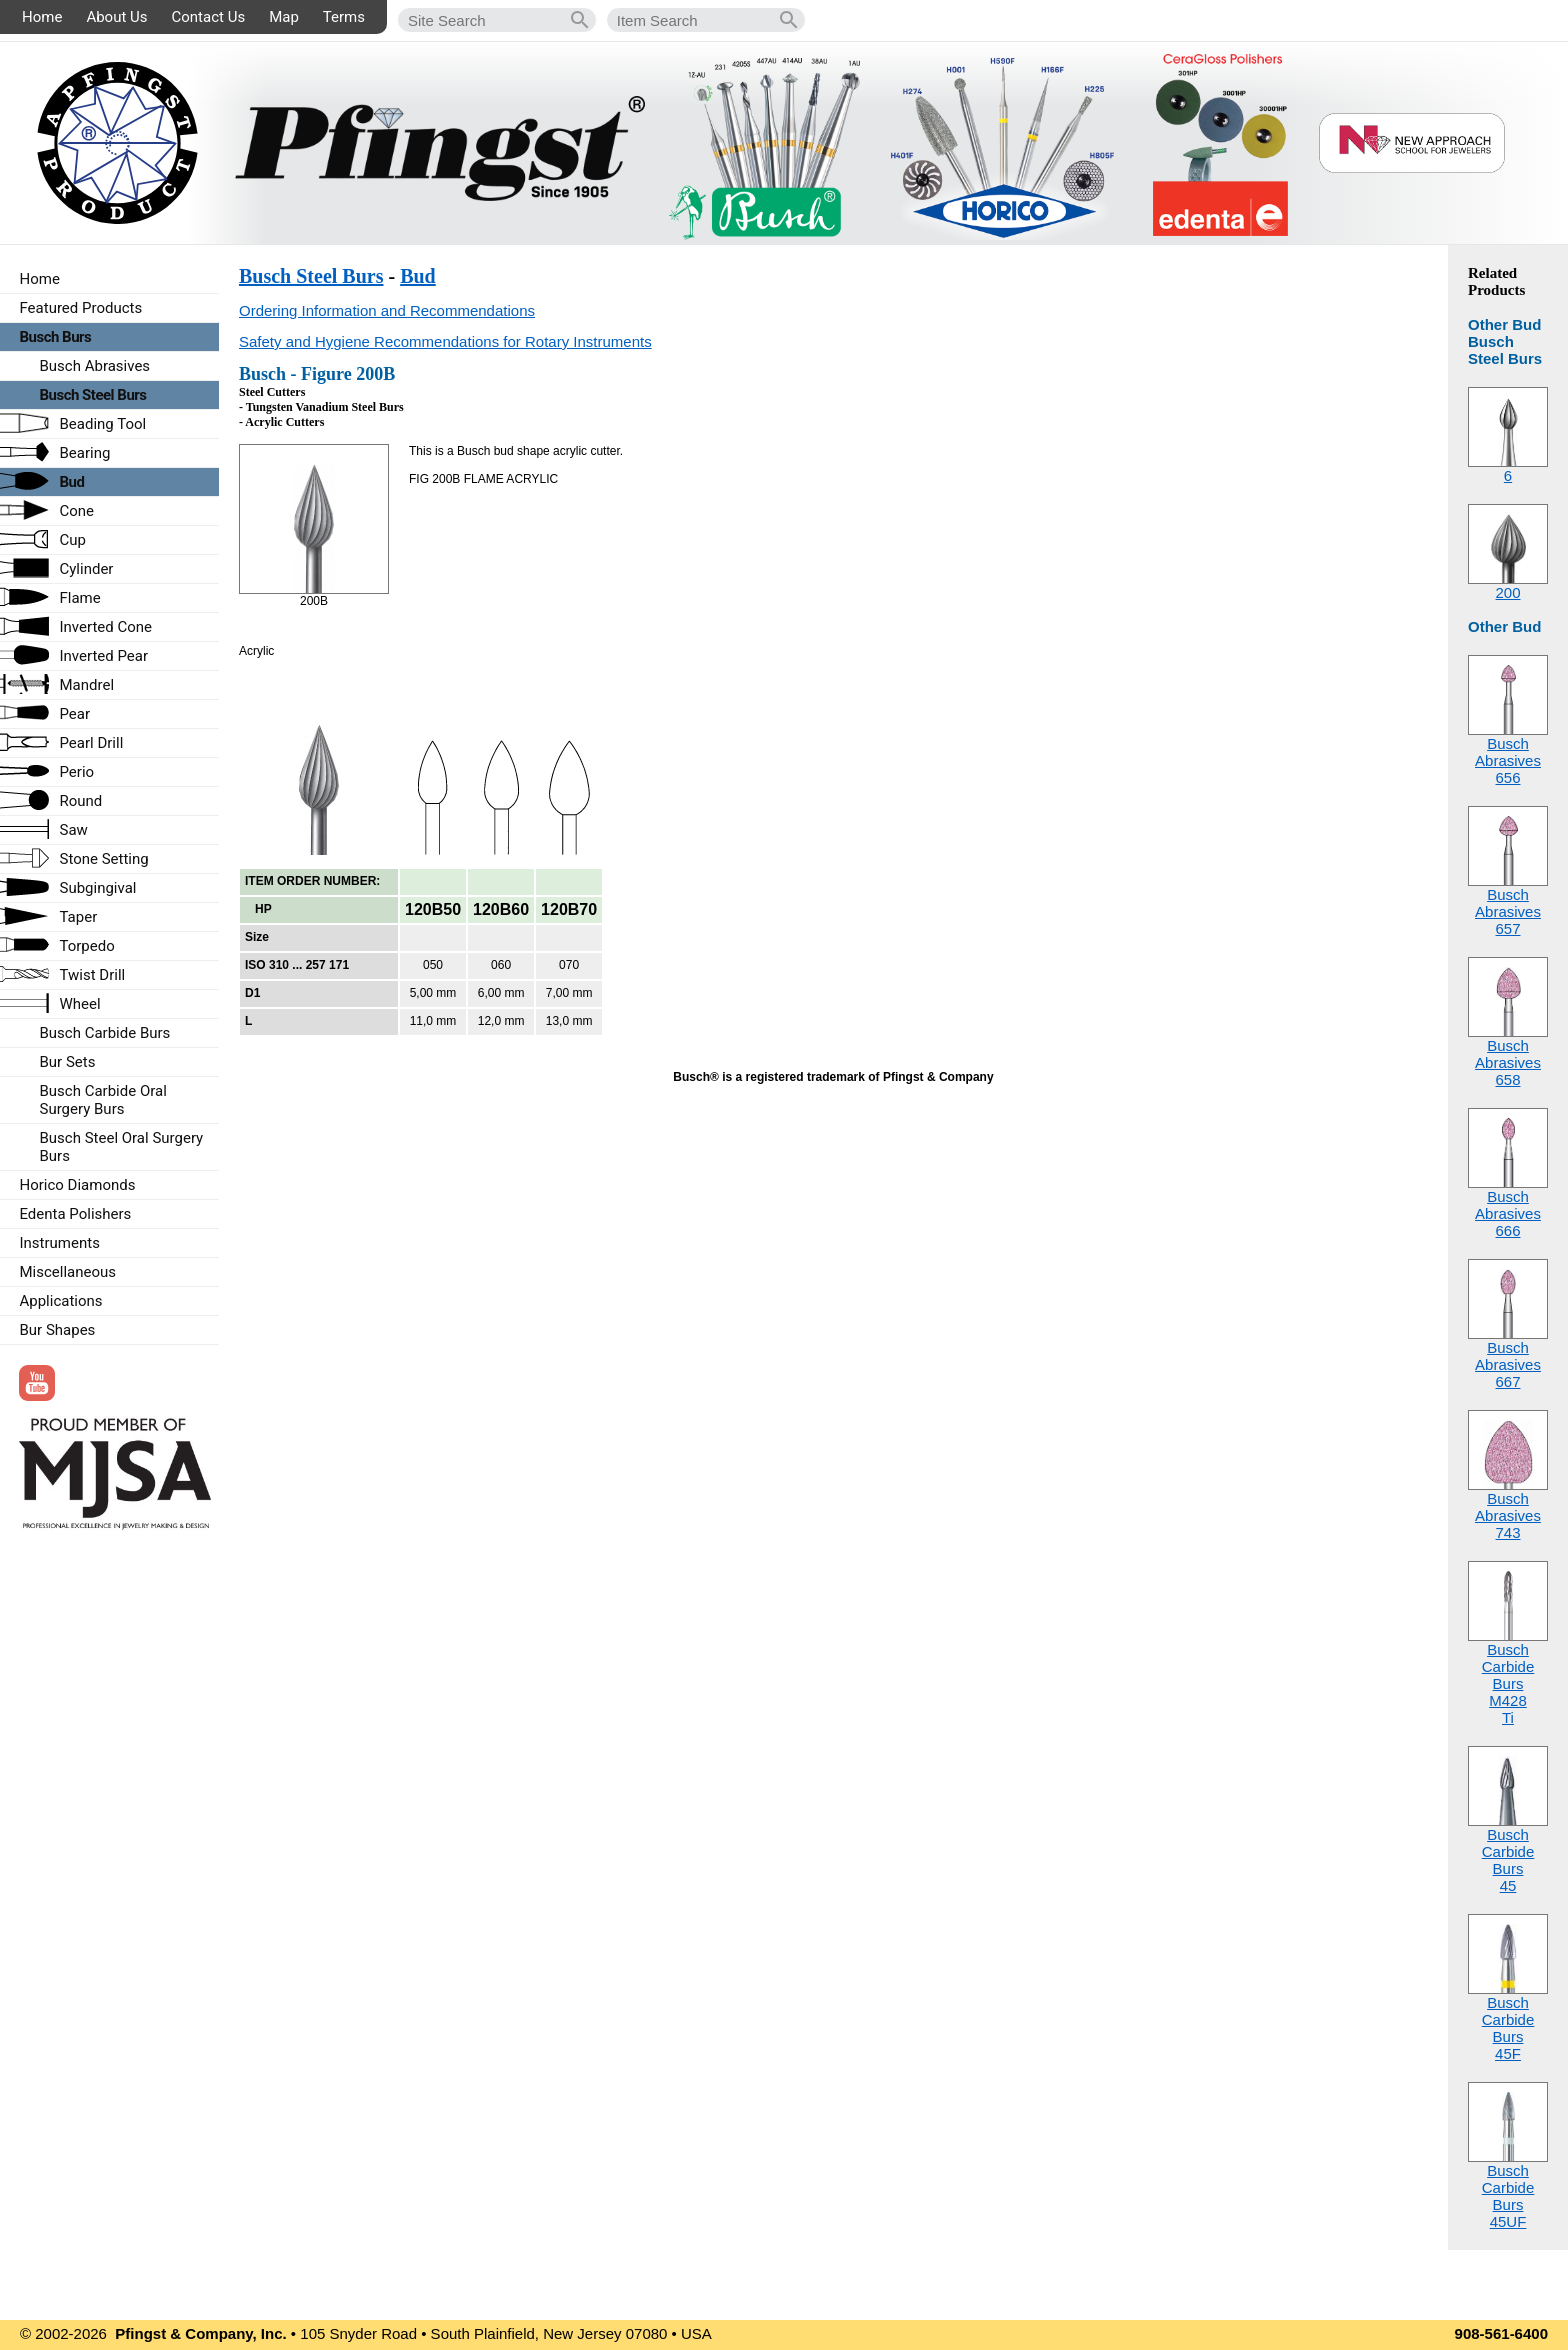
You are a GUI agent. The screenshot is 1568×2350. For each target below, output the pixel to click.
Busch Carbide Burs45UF (1508, 2196)
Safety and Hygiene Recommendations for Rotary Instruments (445, 341)
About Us (116, 17)
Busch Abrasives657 (1508, 911)
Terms (344, 17)
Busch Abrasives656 (1508, 760)
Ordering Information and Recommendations (387, 310)
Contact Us (209, 17)
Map (284, 17)
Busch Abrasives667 (1508, 1364)
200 (1507, 592)
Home (42, 17)
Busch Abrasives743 (1508, 1515)
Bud (418, 276)
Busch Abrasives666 (1508, 1213)
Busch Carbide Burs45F (1508, 2028)
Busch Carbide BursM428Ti (1508, 1683)
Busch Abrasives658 (1508, 1062)
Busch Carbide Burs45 (1508, 1860)
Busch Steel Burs (311, 276)
